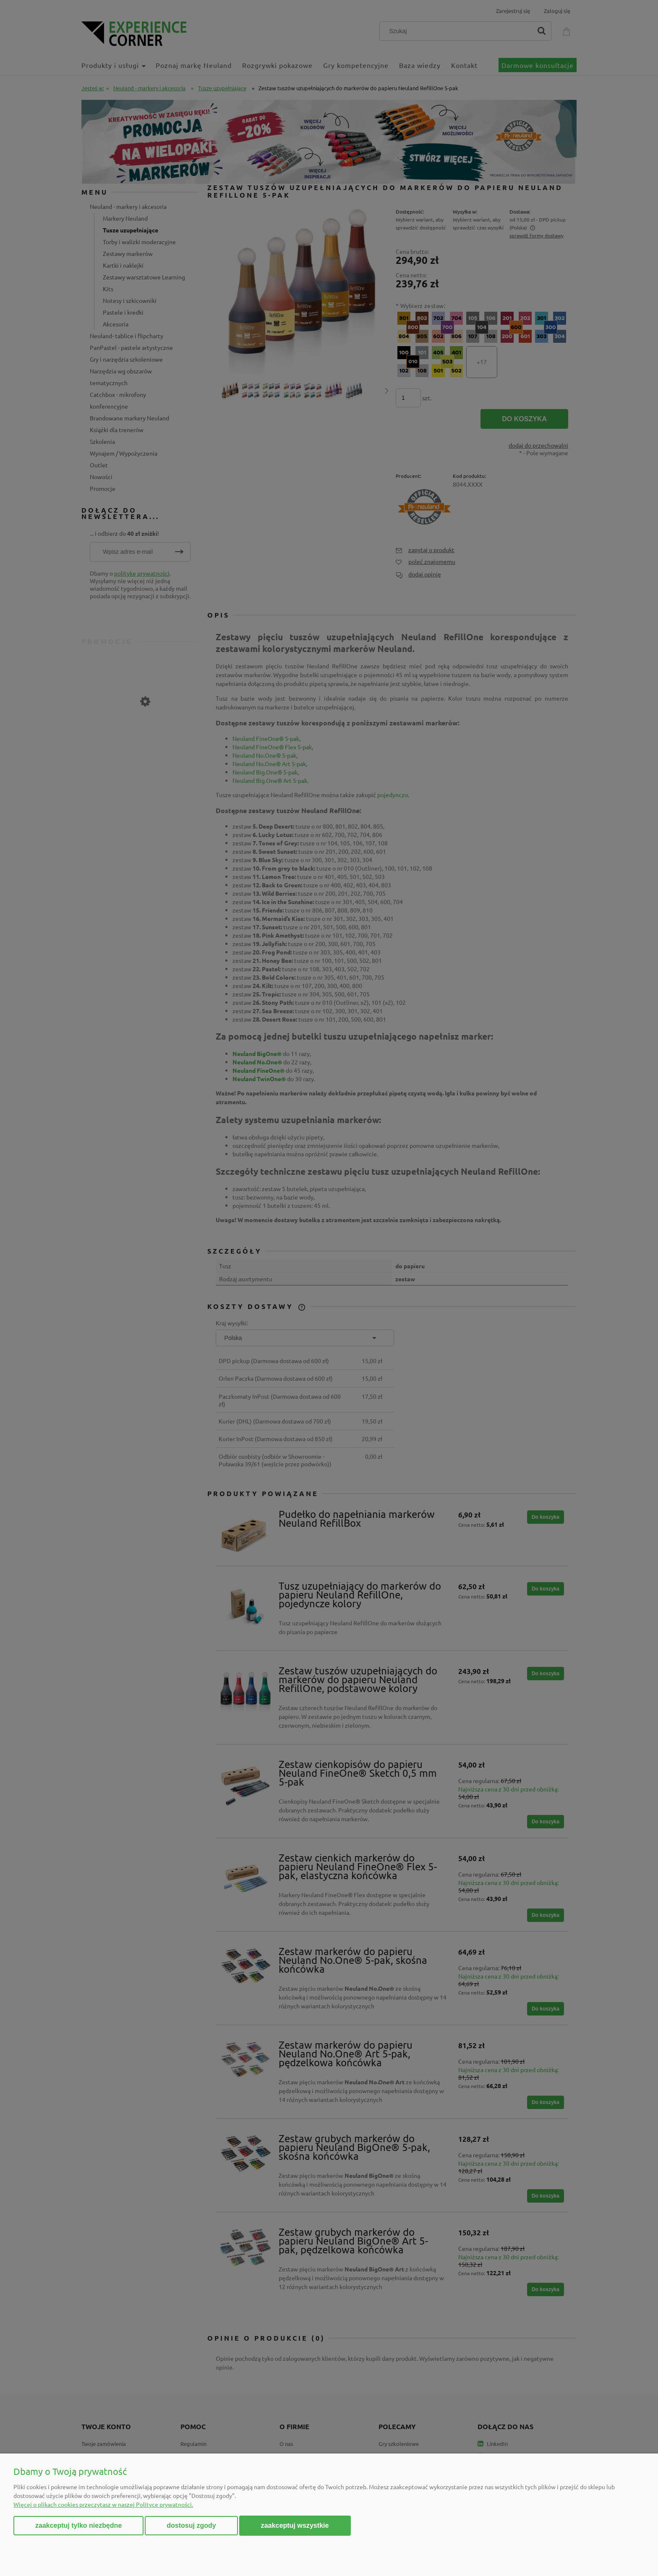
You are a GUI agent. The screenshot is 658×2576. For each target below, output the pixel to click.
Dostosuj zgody (191, 2525)
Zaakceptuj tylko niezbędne (78, 2525)
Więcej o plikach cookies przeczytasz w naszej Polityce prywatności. (103, 2504)
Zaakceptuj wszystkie (295, 2525)
